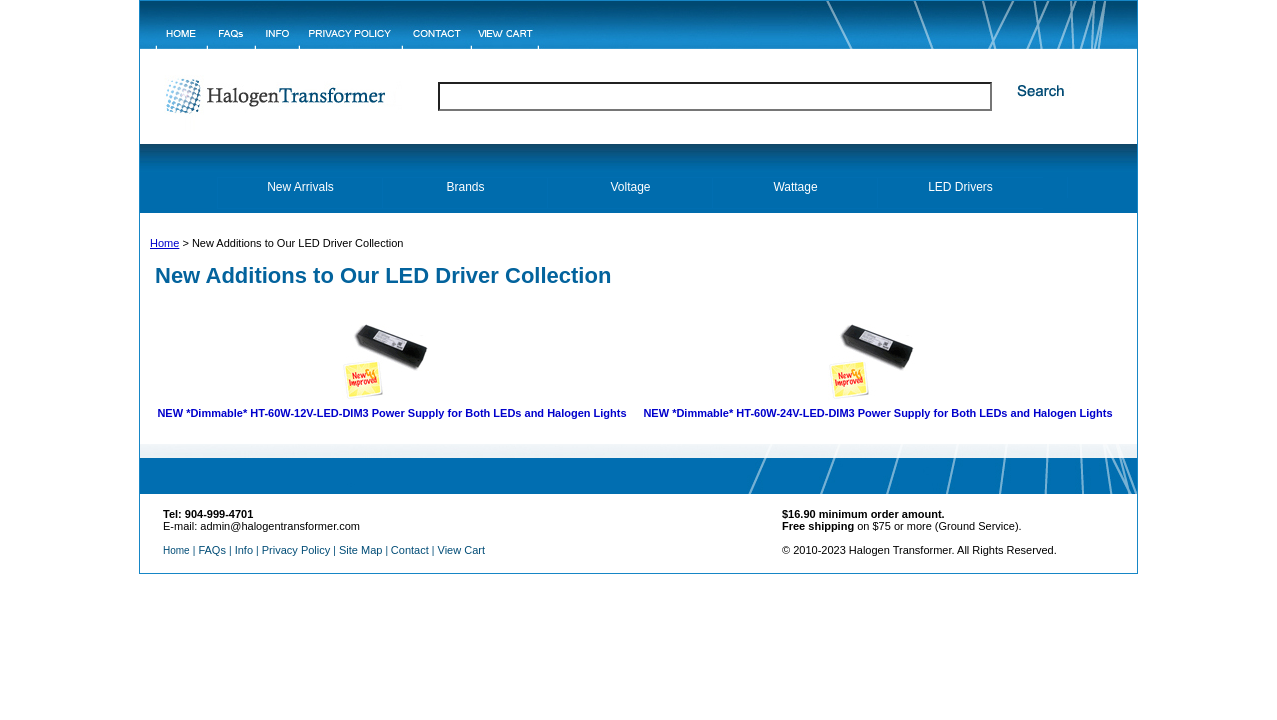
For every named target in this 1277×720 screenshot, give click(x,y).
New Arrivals (300, 187)
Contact (410, 550)
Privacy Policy (296, 550)
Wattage (795, 187)
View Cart (461, 550)
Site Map (360, 550)
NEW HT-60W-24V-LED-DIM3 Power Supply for (877, 413)
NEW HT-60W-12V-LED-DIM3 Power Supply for (391, 413)
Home (164, 243)
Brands (465, 187)
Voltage (630, 187)
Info (244, 550)
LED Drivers (960, 187)
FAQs (212, 550)
